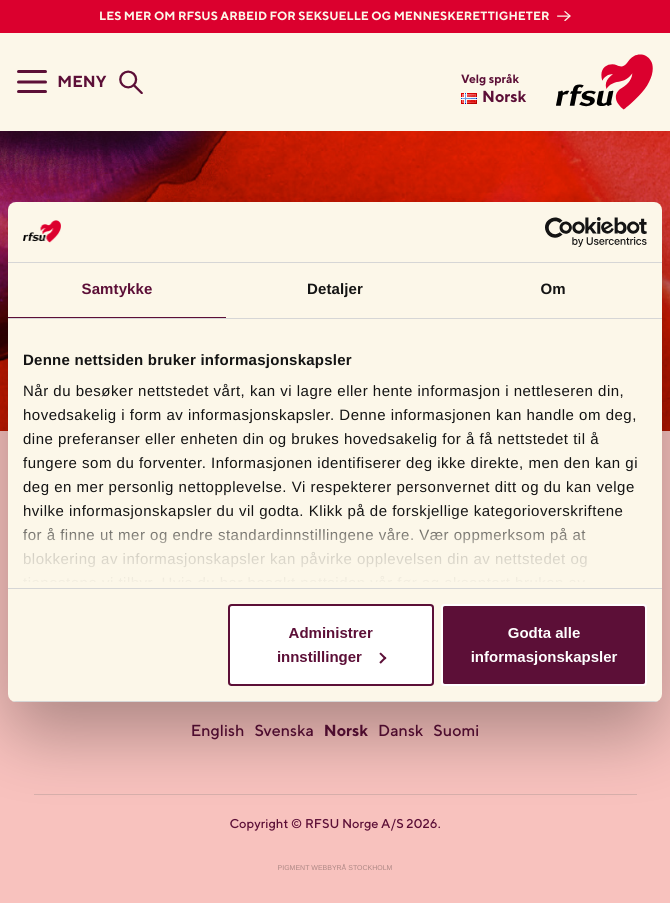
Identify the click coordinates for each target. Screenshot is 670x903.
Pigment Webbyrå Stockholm (335, 868)
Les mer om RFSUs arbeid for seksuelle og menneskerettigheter (325, 17)
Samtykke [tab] (117, 289)
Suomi (456, 732)
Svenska (283, 732)
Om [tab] (552, 289)
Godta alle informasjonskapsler (544, 644)
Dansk (400, 732)
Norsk (346, 732)
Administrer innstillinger (331, 644)
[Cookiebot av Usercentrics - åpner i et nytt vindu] (559, 232)
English (218, 732)
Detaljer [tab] (335, 289)
